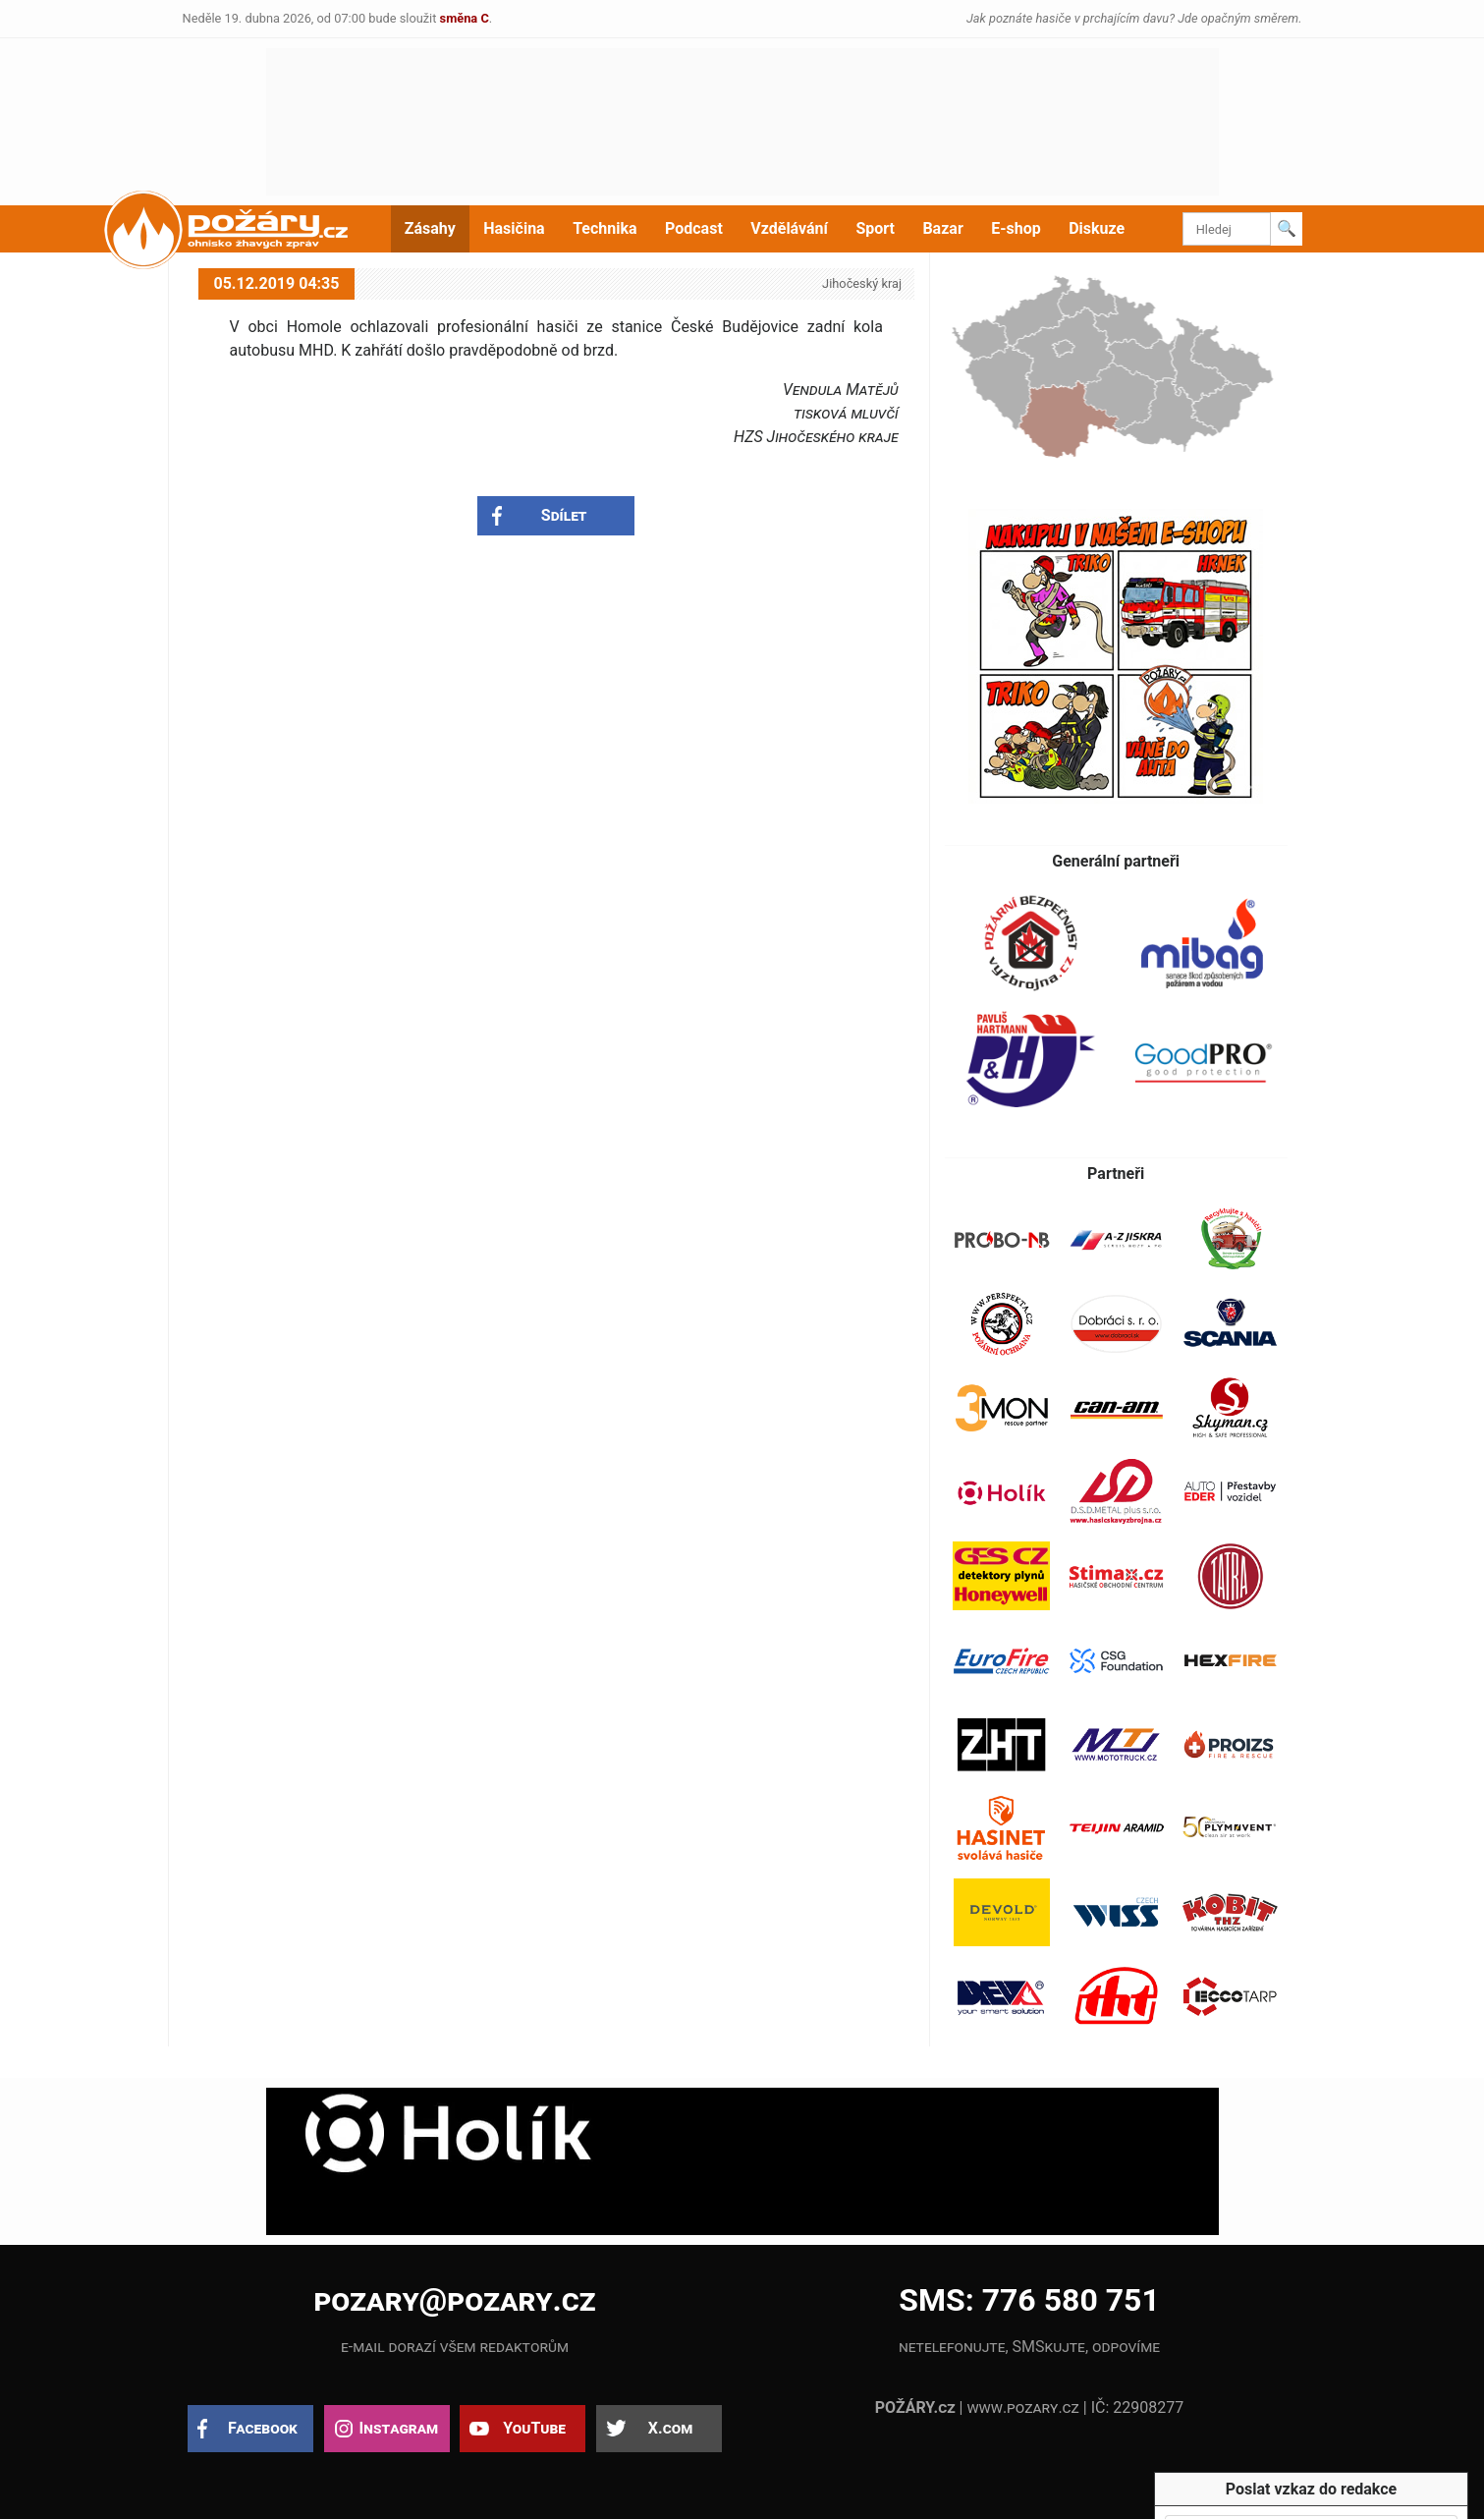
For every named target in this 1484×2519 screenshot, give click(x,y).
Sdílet (564, 515)
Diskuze (1097, 228)
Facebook (263, 2428)
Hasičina (513, 228)
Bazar (942, 228)
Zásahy (430, 228)
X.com (670, 2428)
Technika (604, 228)
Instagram (398, 2428)
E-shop (1016, 228)
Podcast (694, 228)
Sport (875, 228)
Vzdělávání (789, 228)
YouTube (534, 2428)
